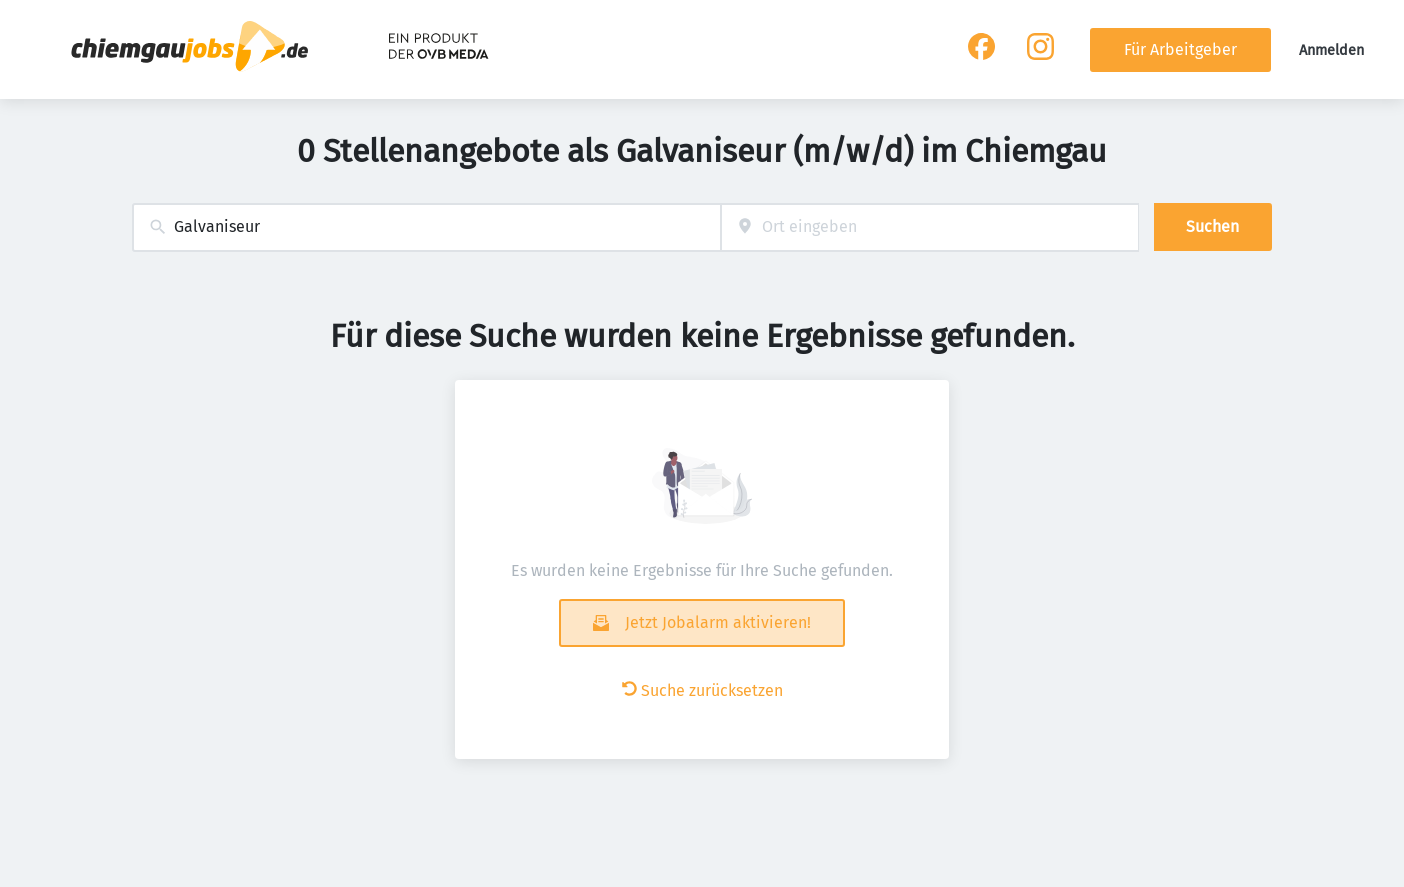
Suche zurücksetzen (702, 690)
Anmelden (1331, 50)
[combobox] (426, 227)
